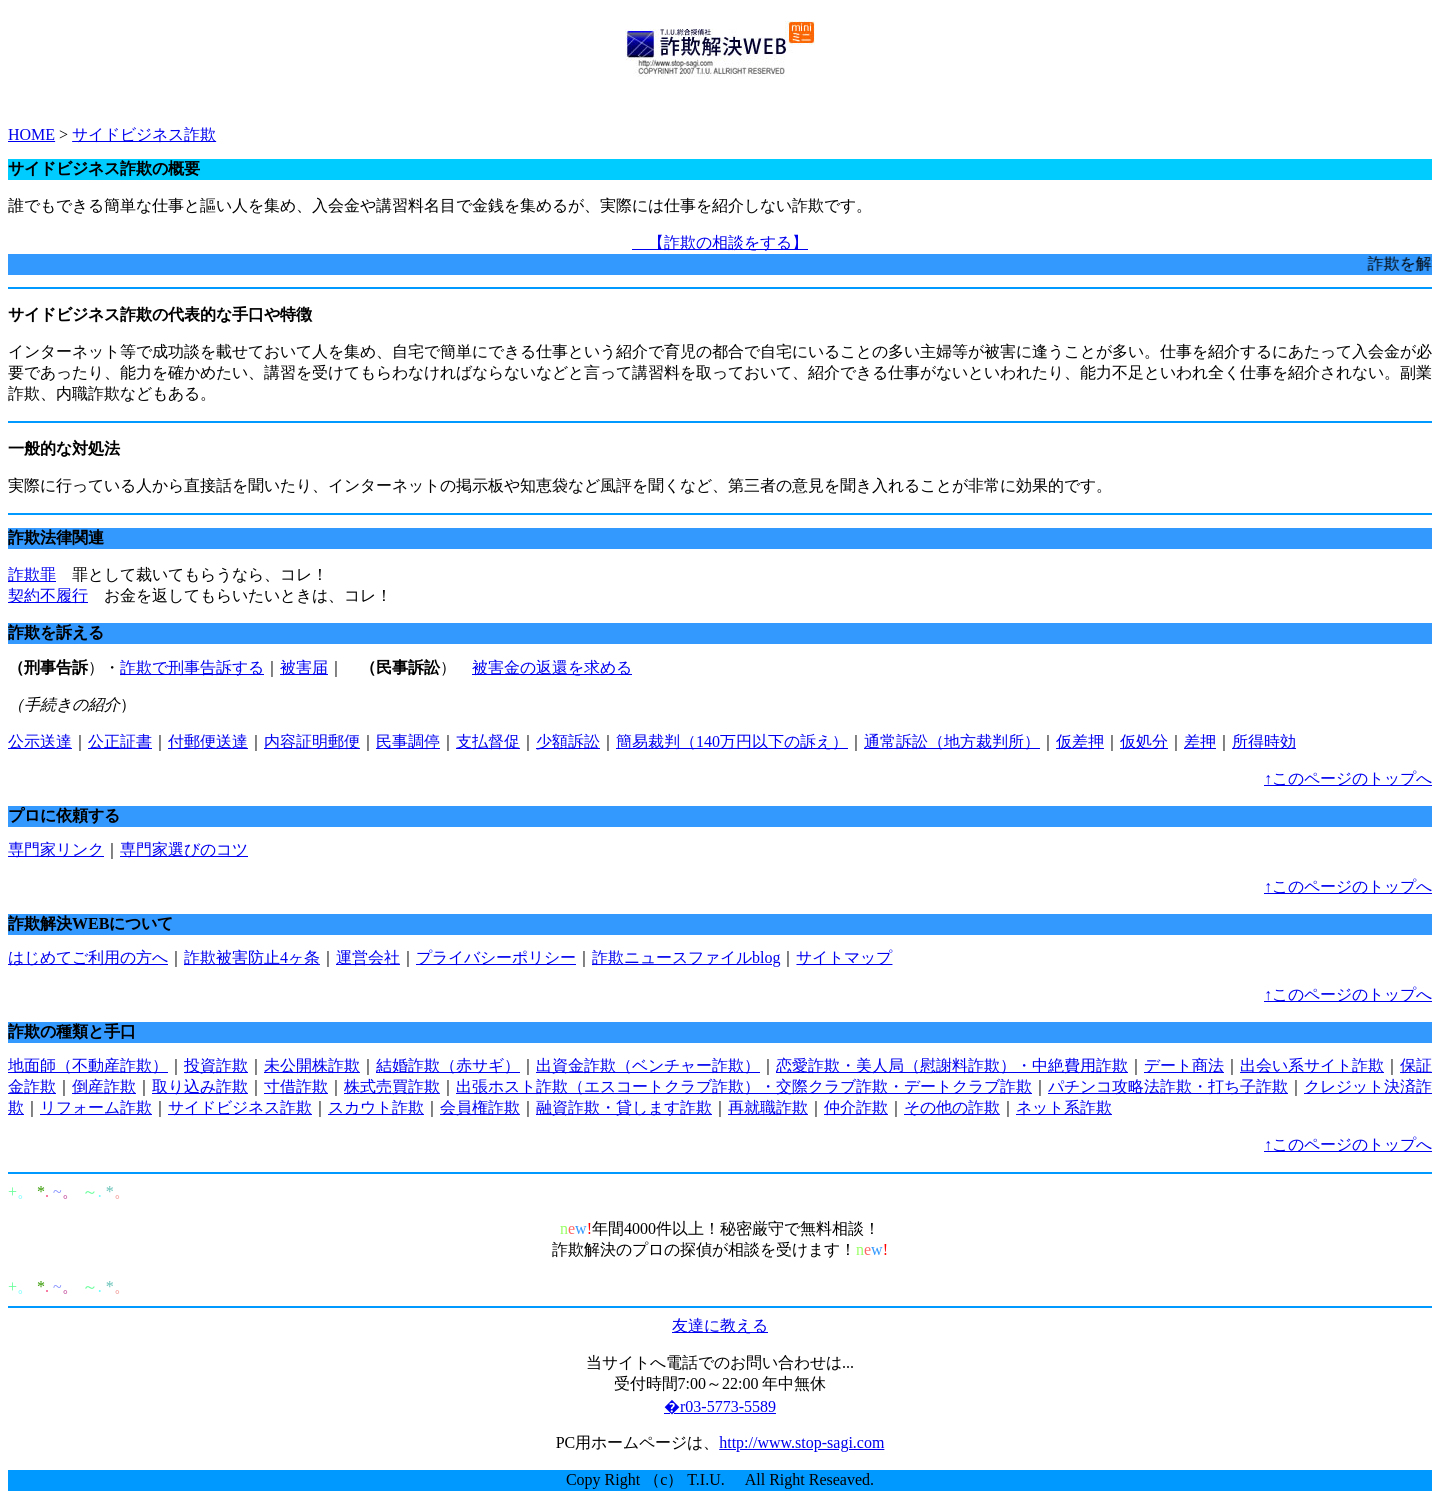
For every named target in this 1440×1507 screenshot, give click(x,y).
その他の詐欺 (952, 1107)
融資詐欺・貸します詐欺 (624, 1107)
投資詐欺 (216, 1065)
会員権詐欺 (480, 1107)
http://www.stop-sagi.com (801, 1442)
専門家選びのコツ (184, 849)
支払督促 (488, 741)
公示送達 (40, 741)
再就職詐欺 (768, 1107)
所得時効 (1264, 741)
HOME (31, 134)
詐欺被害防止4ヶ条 (252, 957)
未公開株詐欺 (312, 1065)
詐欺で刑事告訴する (192, 667)
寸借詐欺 (296, 1086)
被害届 (304, 667)
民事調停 (408, 741)
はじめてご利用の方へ (88, 957)
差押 (1200, 741)
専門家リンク (56, 849)
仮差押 (1080, 741)
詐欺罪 (32, 574)
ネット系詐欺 (1064, 1107)
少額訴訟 (568, 741)
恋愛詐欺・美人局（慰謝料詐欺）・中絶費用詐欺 (952, 1065)
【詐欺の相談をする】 (720, 242)
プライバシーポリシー (496, 957)
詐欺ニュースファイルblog (686, 957)
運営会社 (368, 957)
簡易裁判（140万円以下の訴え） (732, 741)
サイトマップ (844, 957)
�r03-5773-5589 (720, 1406)
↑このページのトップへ (1348, 778)
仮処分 (1144, 741)
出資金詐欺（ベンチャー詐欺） (648, 1065)
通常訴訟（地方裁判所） (952, 741)
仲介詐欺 (856, 1107)
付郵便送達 (208, 741)
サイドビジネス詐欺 (144, 134)
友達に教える (720, 1325)
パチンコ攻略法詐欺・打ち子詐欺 (1168, 1086)
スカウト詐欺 (376, 1107)
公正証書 (120, 741)
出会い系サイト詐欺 (1312, 1065)
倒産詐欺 (104, 1086)
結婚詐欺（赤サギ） (448, 1065)
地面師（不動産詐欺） (88, 1065)
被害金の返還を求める (552, 667)
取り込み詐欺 (200, 1086)
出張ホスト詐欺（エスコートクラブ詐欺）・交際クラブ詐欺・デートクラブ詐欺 (744, 1086)
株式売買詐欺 (392, 1086)
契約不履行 (48, 595)
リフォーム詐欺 (96, 1107)
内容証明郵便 (312, 741)
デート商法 (1184, 1065)
